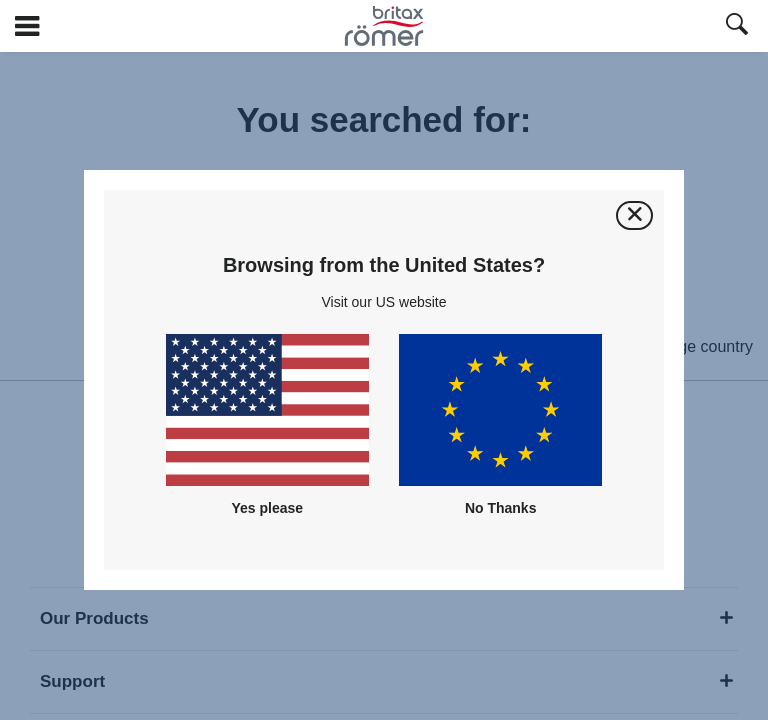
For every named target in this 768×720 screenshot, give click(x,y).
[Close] (634, 215)
